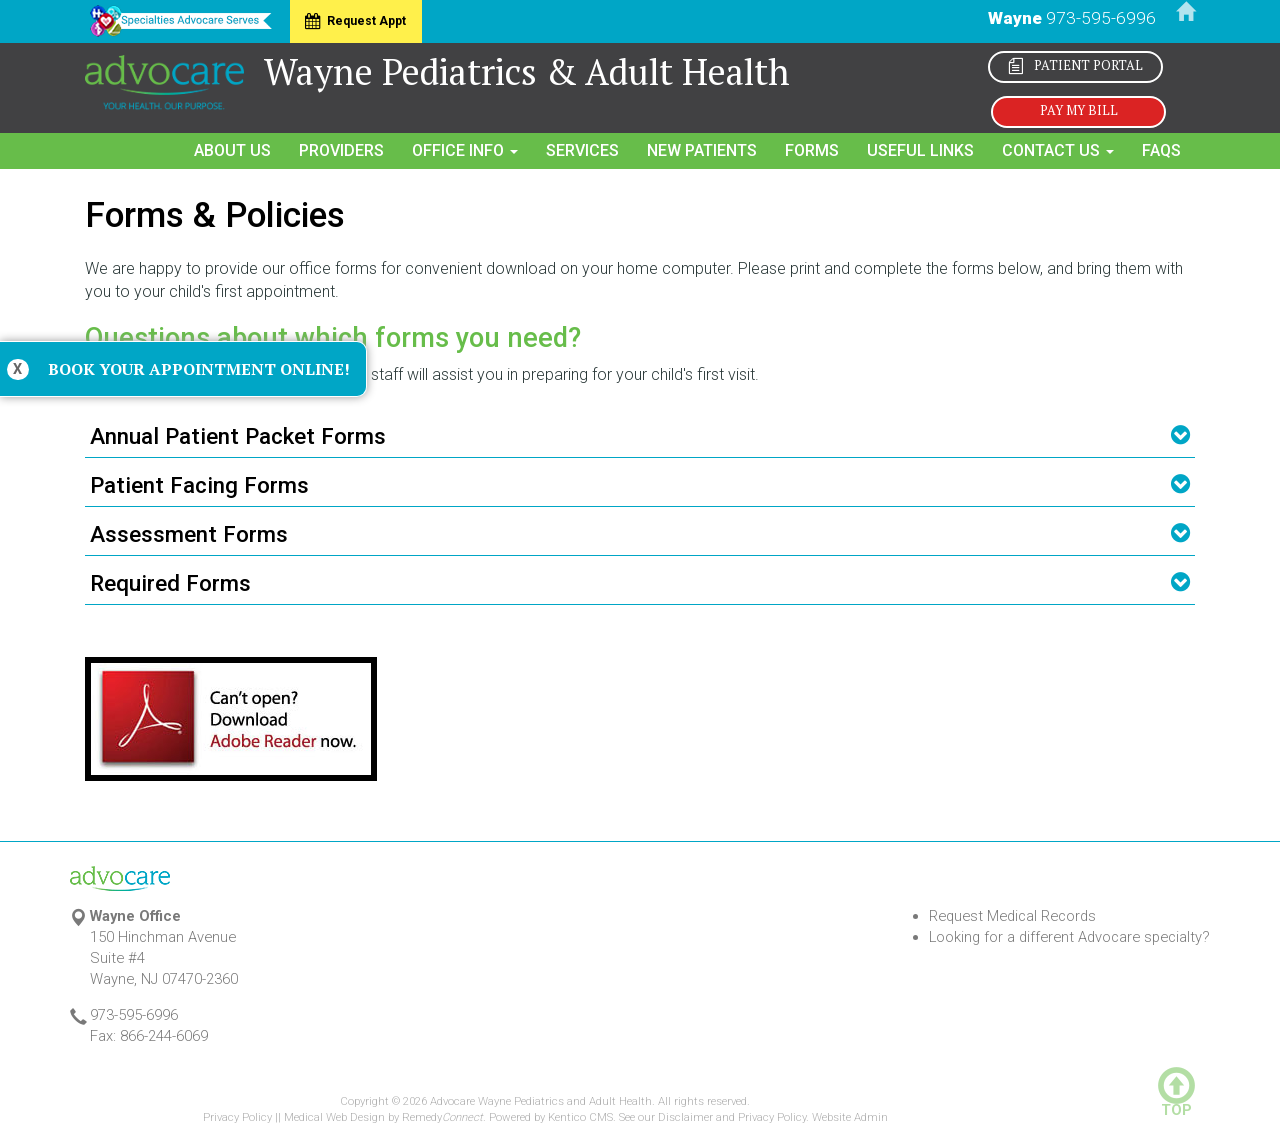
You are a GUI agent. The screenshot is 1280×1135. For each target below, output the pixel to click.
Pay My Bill (1079, 110)
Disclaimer (685, 1117)
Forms (812, 150)
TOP (1176, 1104)
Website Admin (850, 1117)
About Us (232, 150)
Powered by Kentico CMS (551, 1117)
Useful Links (920, 150)
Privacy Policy (237, 1117)
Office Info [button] (465, 150)
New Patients (702, 150)
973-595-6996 (1101, 18)
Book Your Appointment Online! (199, 369)
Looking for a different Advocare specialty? (1069, 937)
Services (582, 150)
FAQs (1161, 150)
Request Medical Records (1012, 916)
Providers (341, 150)
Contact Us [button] (1058, 150)
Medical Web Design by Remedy (383, 1117)
